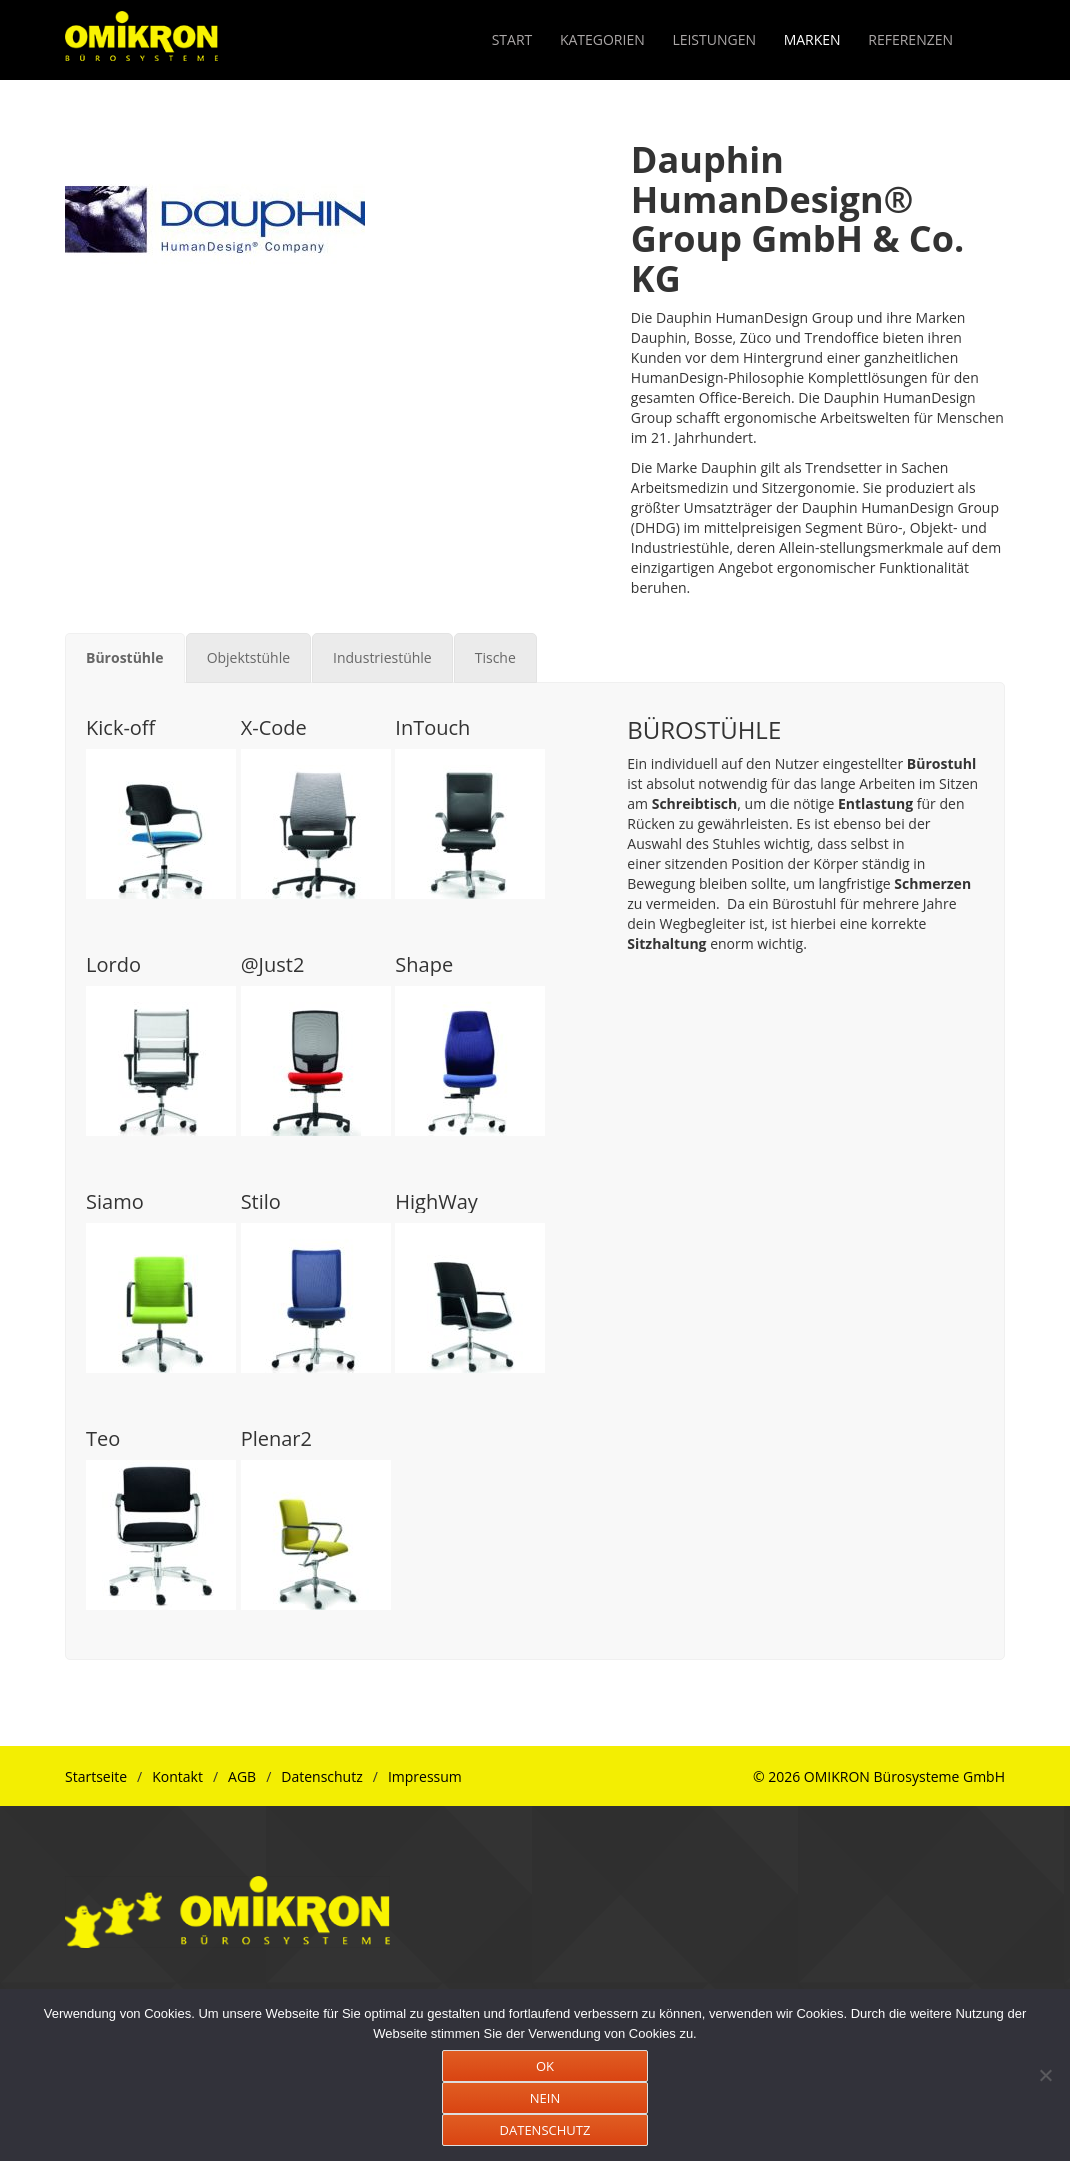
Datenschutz (321, 1776)
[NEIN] (1045, 2075)
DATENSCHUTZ (545, 2130)
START (512, 39)
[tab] (125, 658)
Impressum (425, 1776)
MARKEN (812, 39)
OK (545, 2066)
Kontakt (177, 1776)
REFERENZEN (910, 39)
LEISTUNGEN (714, 39)
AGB (242, 1776)
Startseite (96, 1776)
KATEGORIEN (602, 39)
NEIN (545, 2098)
